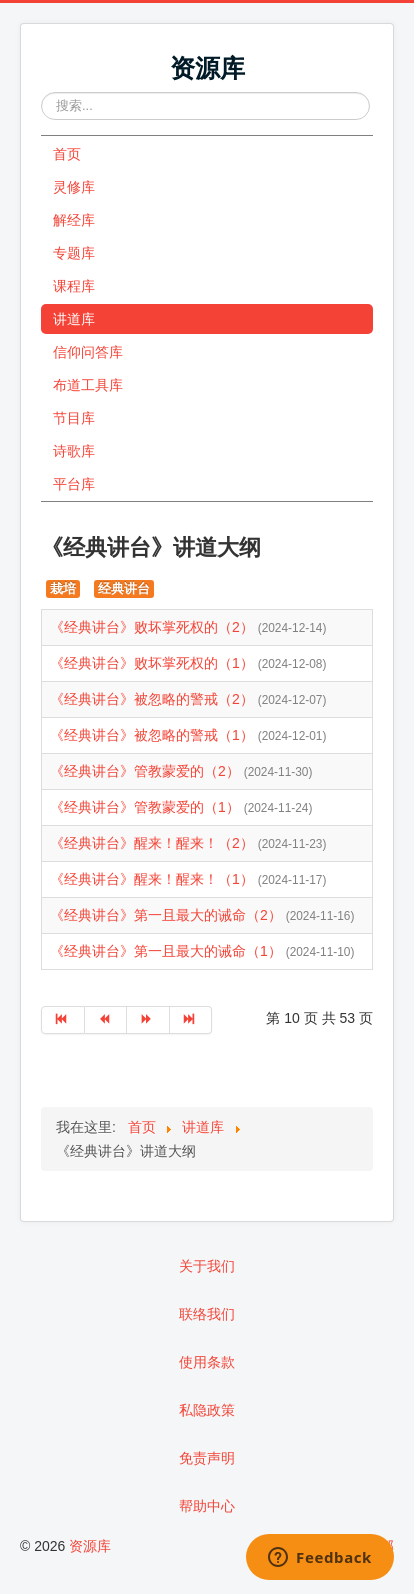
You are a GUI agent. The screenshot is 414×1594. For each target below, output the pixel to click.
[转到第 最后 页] (191, 1020)
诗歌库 (74, 451)
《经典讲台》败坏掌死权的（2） (154, 627)
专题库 (74, 253)
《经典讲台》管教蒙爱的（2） (147, 771)
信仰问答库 (88, 352)
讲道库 (74, 319)
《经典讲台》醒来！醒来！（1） (154, 879)
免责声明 (207, 1458)
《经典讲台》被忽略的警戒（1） (154, 735)
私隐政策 (207, 1410)
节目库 (74, 418)
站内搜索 (41, 92)
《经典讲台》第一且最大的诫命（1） (168, 951)
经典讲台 (124, 588)
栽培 (63, 588)
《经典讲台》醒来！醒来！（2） (154, 843)
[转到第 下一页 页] (148, 1020)
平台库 (74, 484)
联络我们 (207, 1314)
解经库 (74, 220)
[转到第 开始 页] (63, 1020)
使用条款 (207, 1362)
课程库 (74, 286)
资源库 (90, 1546)
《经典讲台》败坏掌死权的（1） (154, 663)
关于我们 (207, 1266)
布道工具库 (88, 385)
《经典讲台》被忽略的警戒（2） (154, 699)
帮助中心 (207, 1506)
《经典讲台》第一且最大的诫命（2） (168, 915)
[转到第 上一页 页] (106, 1020)
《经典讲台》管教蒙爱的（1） (147, 807)
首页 (67, 154)
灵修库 (74, 187)
